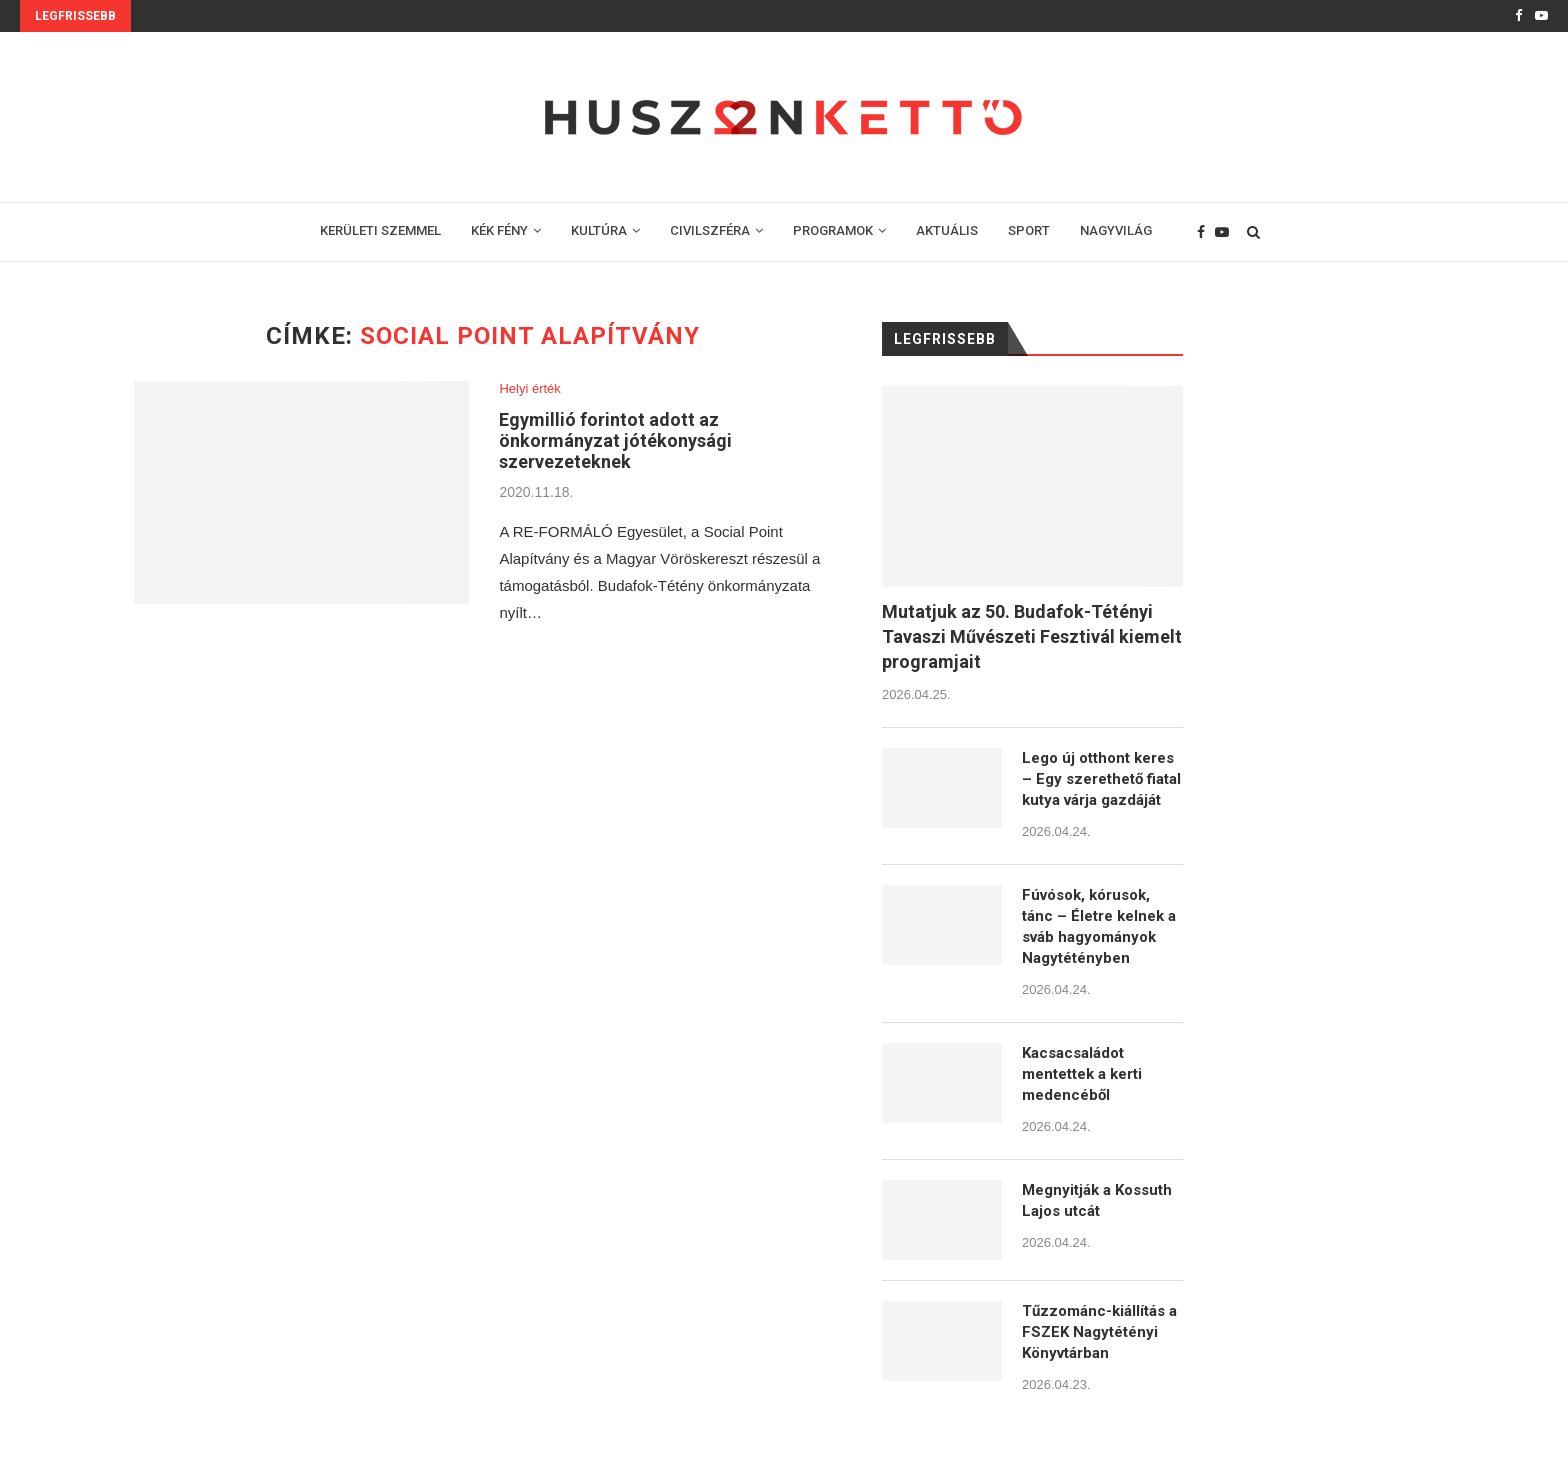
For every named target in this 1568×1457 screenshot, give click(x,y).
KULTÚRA (599, 230)
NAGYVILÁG (1116, 230)
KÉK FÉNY (499, 230)
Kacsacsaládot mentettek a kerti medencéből (1082, 1074)
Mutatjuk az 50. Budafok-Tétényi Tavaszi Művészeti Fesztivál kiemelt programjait (1032, 636)
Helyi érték (529, 388)
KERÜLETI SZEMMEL (380, 230)
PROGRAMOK (833, 230)
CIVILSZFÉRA (710, 230)
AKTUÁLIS (947, 230)
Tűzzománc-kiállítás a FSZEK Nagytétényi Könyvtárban (1099, 1332)
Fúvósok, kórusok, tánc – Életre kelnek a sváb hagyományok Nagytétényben (1099, 926)
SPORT (1029, 230)
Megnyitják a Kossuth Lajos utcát (1097, 1200)
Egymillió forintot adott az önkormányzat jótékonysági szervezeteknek (615, 440)
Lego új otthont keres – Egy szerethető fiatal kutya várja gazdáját (1101, 779)
